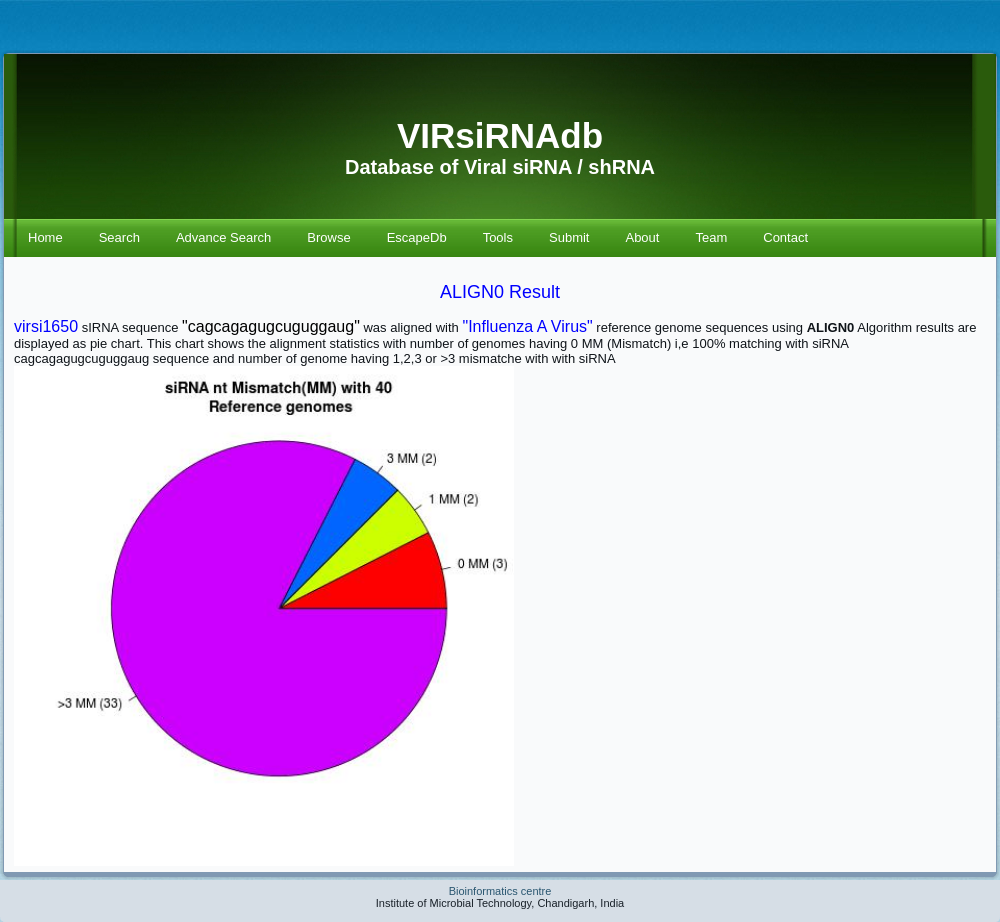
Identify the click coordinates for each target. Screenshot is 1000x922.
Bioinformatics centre (500, 891)
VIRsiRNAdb (500, 135)
